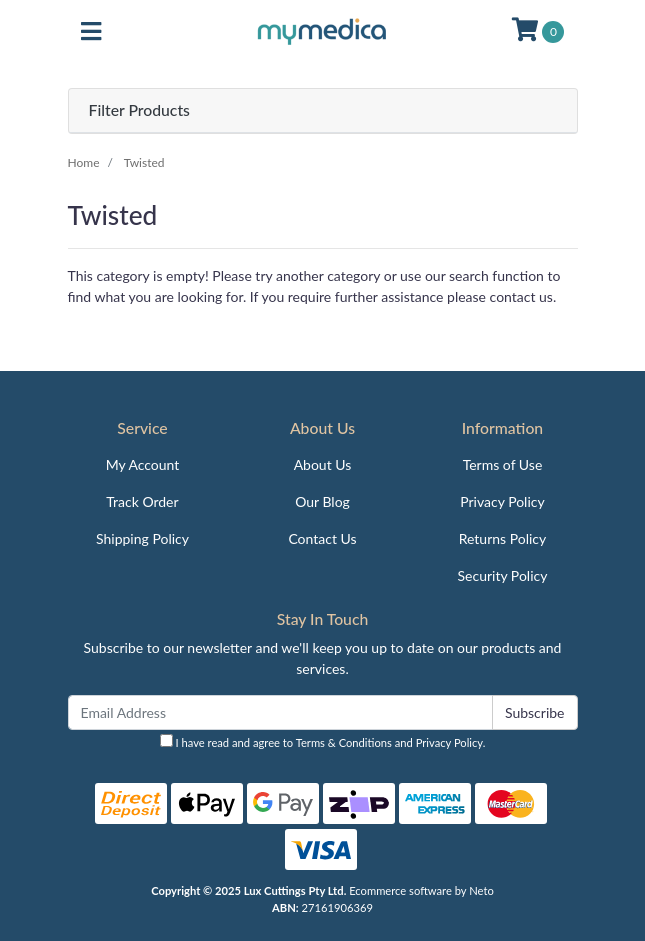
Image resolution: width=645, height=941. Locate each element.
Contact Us (322, 538)
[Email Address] (280, 712)
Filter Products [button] (139, 110)
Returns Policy (503, 538)
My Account (143, 464)
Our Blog (322, 501)
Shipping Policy (142, 538)
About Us (323, 464)
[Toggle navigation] (91, 32)
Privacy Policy (502, 501)
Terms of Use (503, 464)
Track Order (142, 501)
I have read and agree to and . (323, 741)
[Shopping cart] (538, 32)
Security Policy (503, 575)
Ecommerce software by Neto (421, 890)
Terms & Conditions (344, 742)
